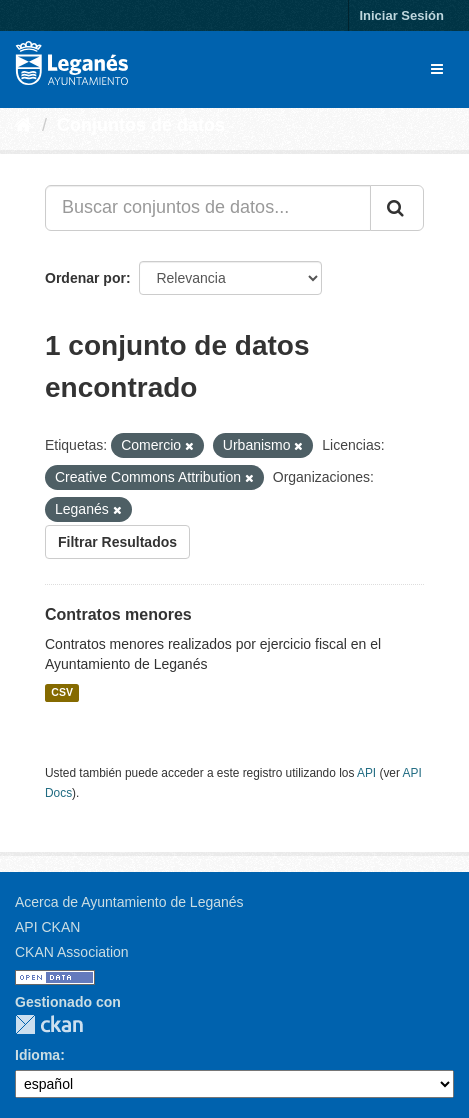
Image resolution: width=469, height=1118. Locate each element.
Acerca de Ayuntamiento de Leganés (129, 902)
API (366, 773)
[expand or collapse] (437, 69)
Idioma (37, 1055)
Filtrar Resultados (117, 542)
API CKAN (47, 927)
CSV (62, 693)
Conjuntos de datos (141, 125)
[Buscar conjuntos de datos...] (208, 208)
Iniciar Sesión (401, 15)
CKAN (49, 1024)
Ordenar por (85, 278)
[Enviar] (397, 208)
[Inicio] (23, 125)
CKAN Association (72, 952)
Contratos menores (118, 614)
